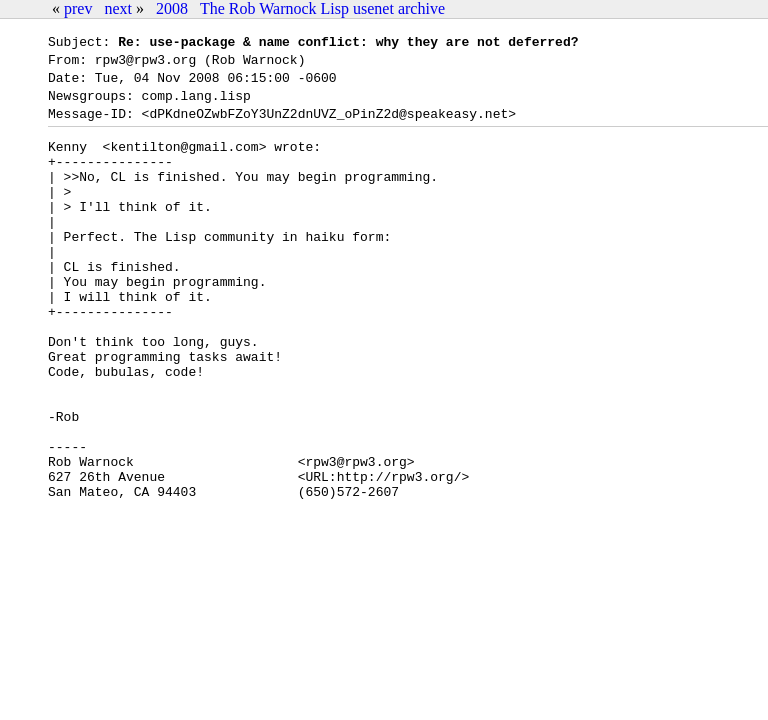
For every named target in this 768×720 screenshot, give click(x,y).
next (118, 8)
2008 (172, 8)
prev (78, 8)
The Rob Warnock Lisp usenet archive (322, 8)
